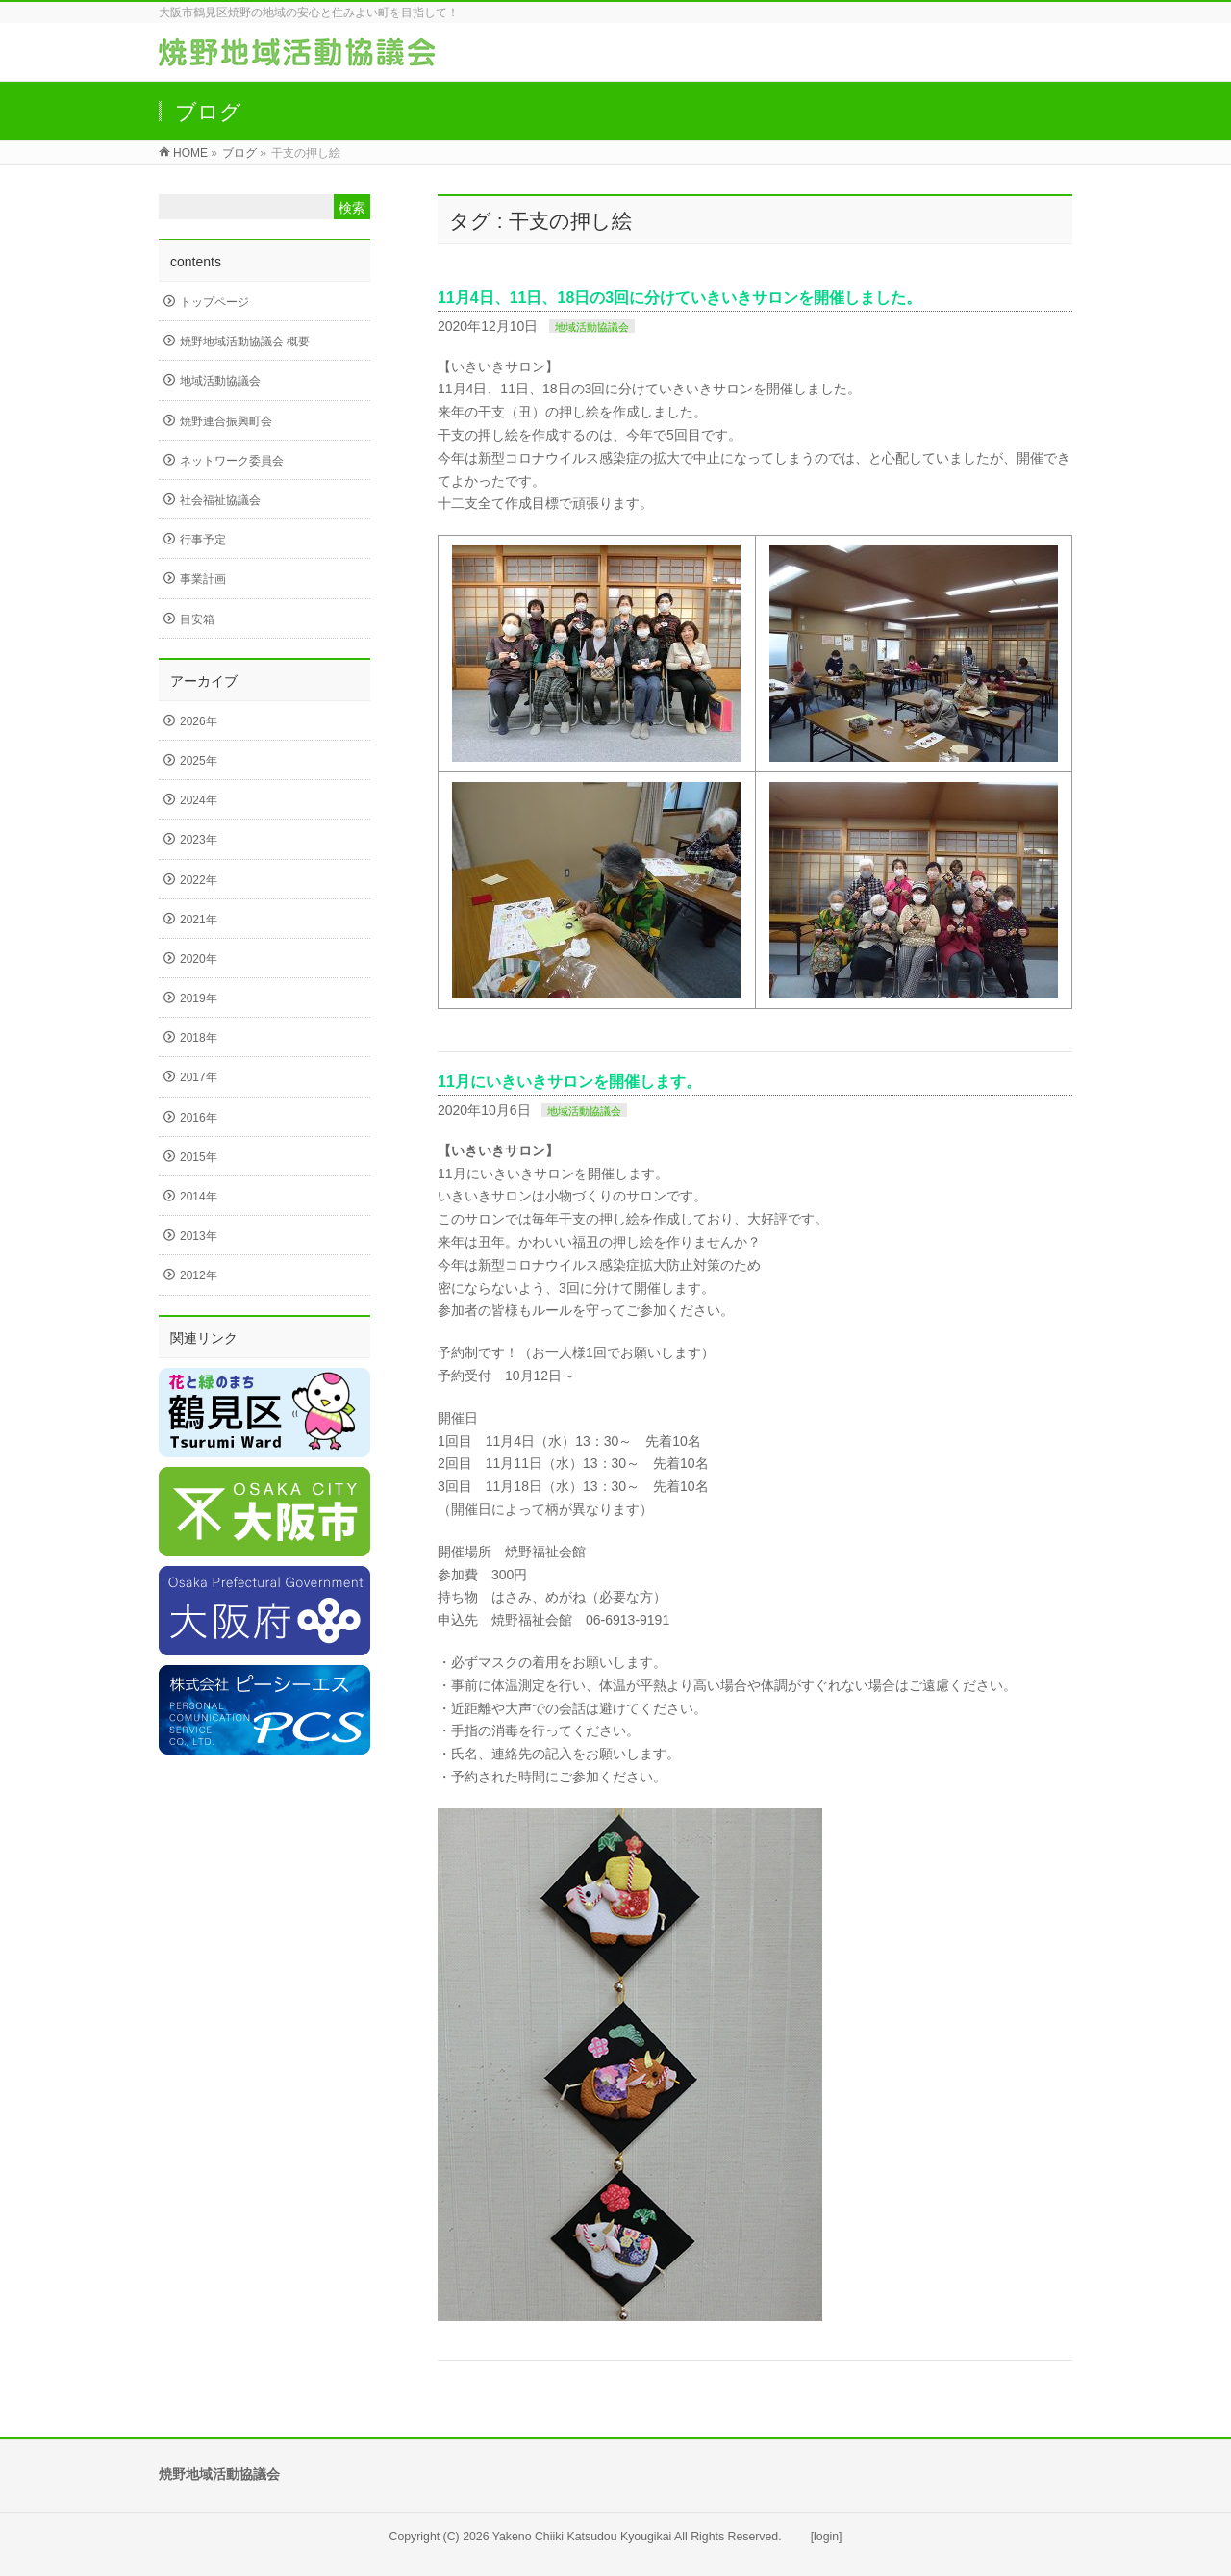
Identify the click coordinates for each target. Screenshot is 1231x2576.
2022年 (198, 880)
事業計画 (203, 579)
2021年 (198, 919)
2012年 (198, 1275)
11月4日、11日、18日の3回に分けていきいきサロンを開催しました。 (679, 298)
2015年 (198, 1157)
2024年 (198, 800)
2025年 (198, 761)
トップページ (214, 302)
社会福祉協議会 (220, 500)
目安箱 (197, 619)
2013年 (198, 1236)
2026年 (198, 721)
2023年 (198, 839)
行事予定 (203, 539)
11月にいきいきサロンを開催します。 (569, 1081)
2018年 (198, 1038)
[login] (826, 2536)
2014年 (198, 1196)
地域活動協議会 (592, 327)
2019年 (198, 998)
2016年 (198, 1117)
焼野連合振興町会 (226, 421)
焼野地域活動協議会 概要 (245, 341)
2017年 (198, 1077)
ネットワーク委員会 (232, 460)
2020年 (198, 959)
